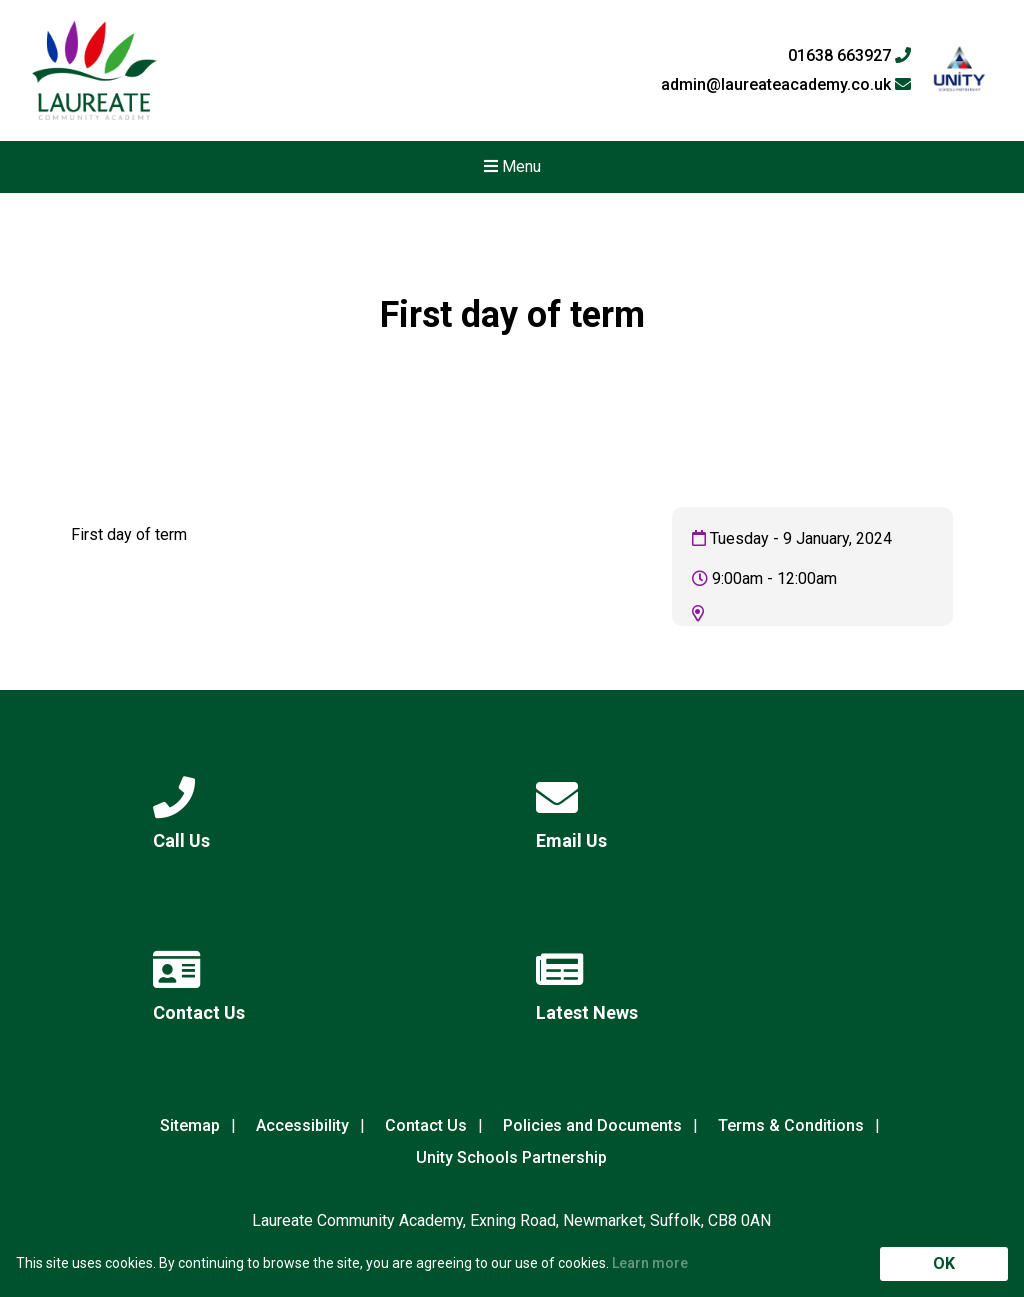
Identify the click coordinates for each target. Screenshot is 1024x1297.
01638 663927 (849, 56)
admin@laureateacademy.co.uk (786, 85)
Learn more (650, 1263)
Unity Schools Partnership (511, 1157)
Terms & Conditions (791, 1125)
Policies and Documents (592, 1125)
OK (944, 1263)
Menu (512, 166)
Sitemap (190, 1125)
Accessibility (302, 1125)
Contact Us (426, 1125)
